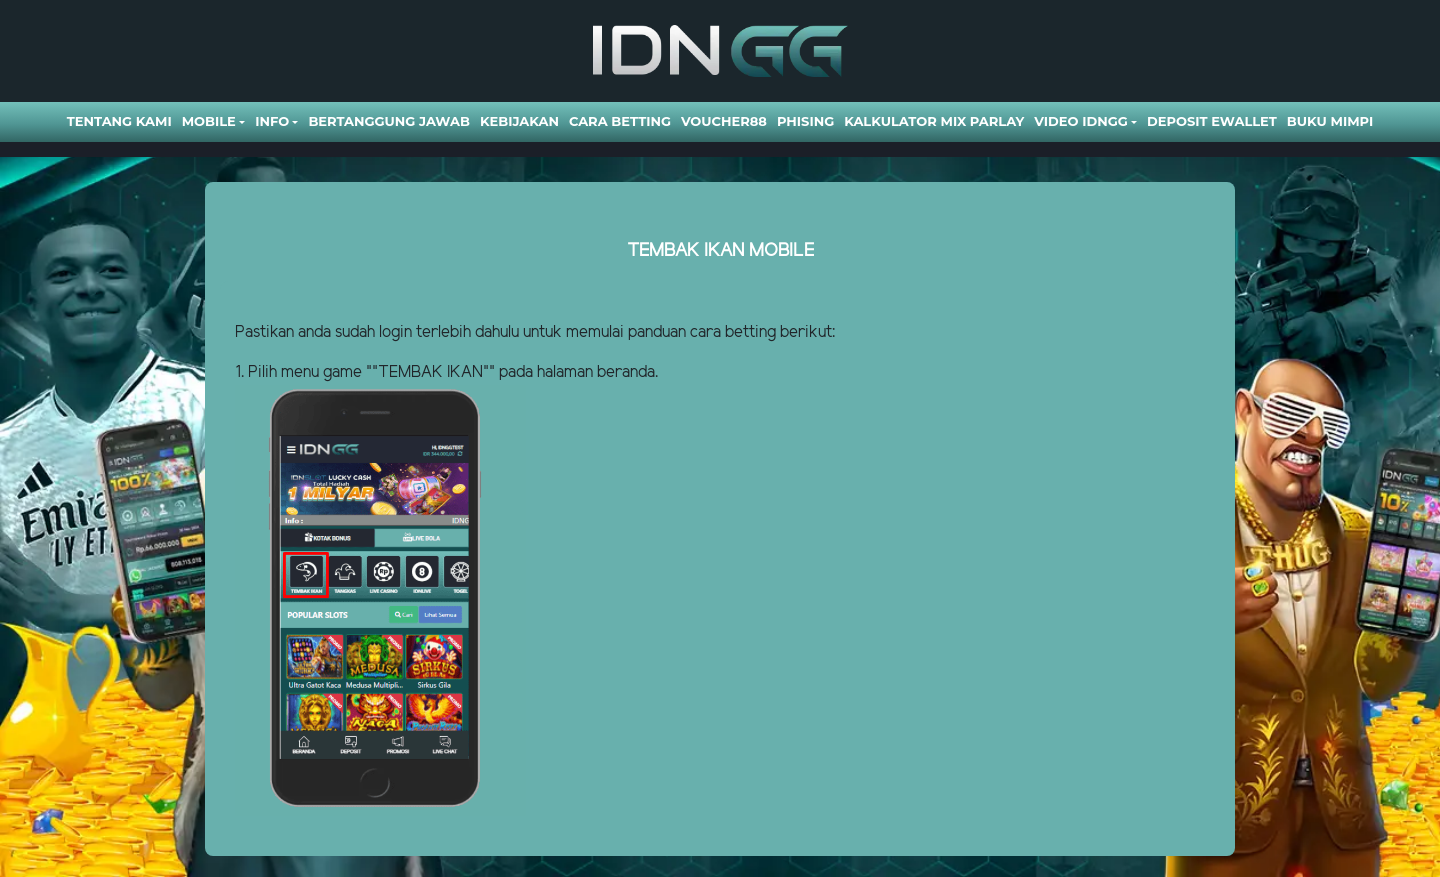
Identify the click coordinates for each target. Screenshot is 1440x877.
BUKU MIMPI (1330, 121)
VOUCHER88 (724, 121)
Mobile (209, 121)
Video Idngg (1080, 121)
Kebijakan (519, 121)
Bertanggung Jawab (388, 121)
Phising (805, 121)
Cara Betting (620, 121)
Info (272, 121)
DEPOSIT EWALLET (1212, 121)
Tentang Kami (119, 121)
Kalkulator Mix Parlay (934, 121)
